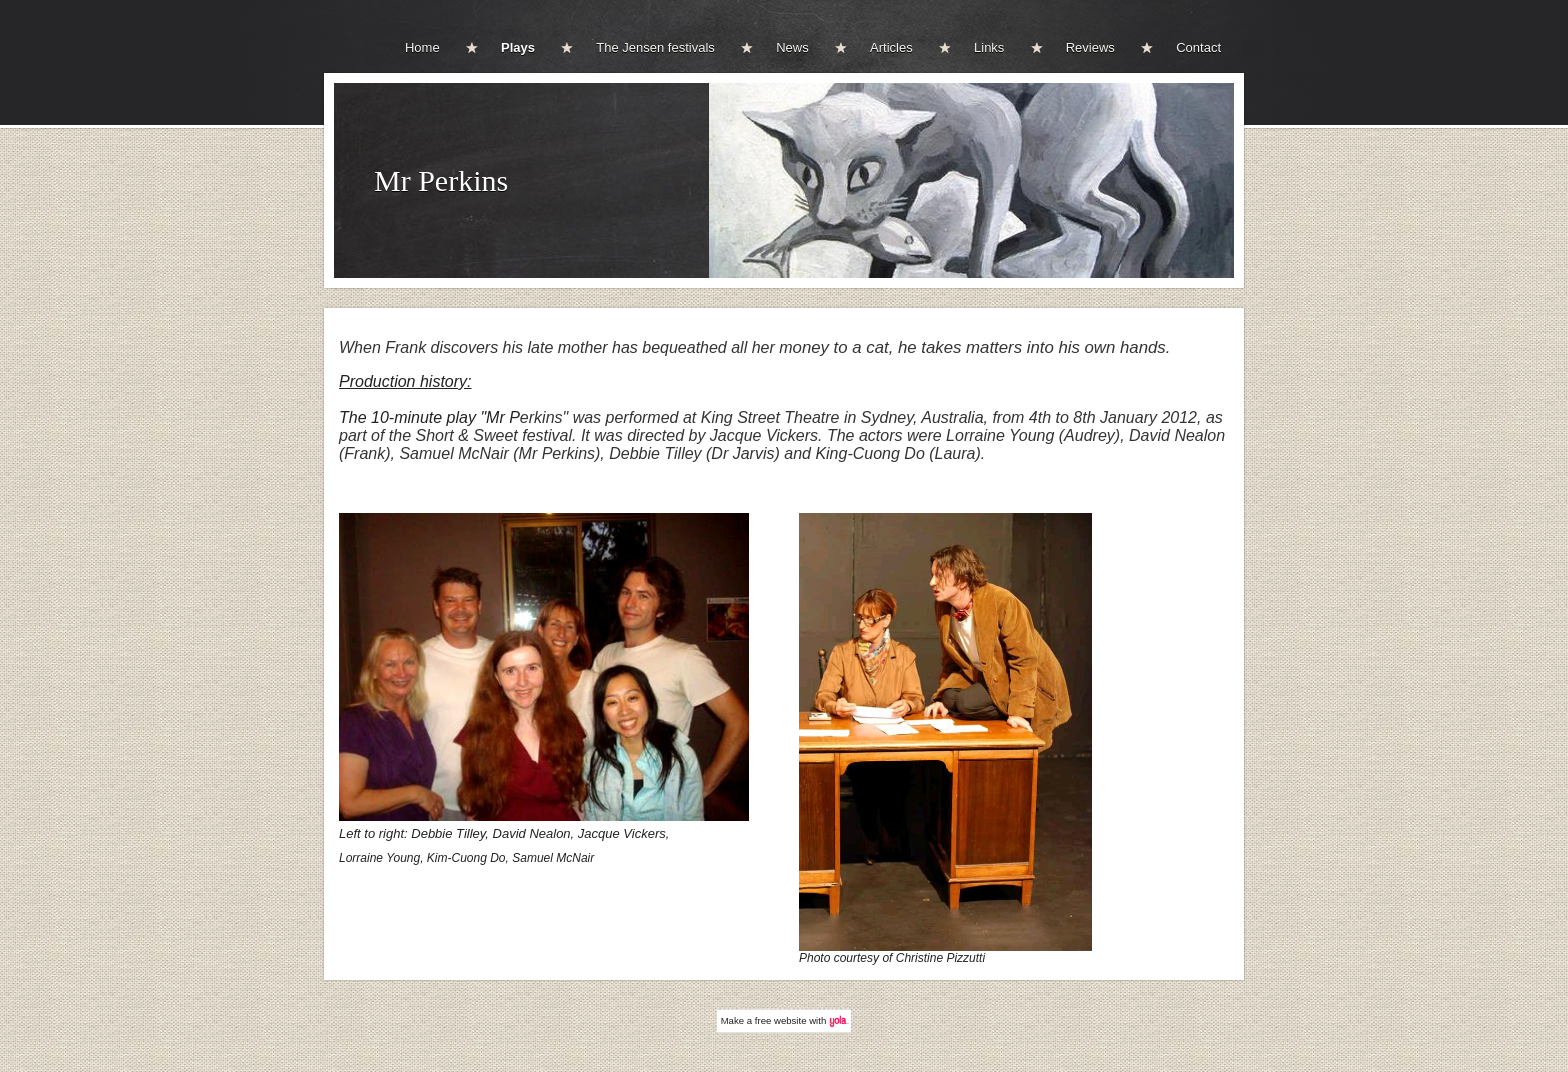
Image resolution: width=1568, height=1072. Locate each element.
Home (422, 47)
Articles (891, 47)
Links (989, 47)
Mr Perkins (441, 180)
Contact (1198, 47)
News (792, 47)
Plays (518, 47)
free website (781, 1020)
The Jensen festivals (655, 47)
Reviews (1090, 47)
